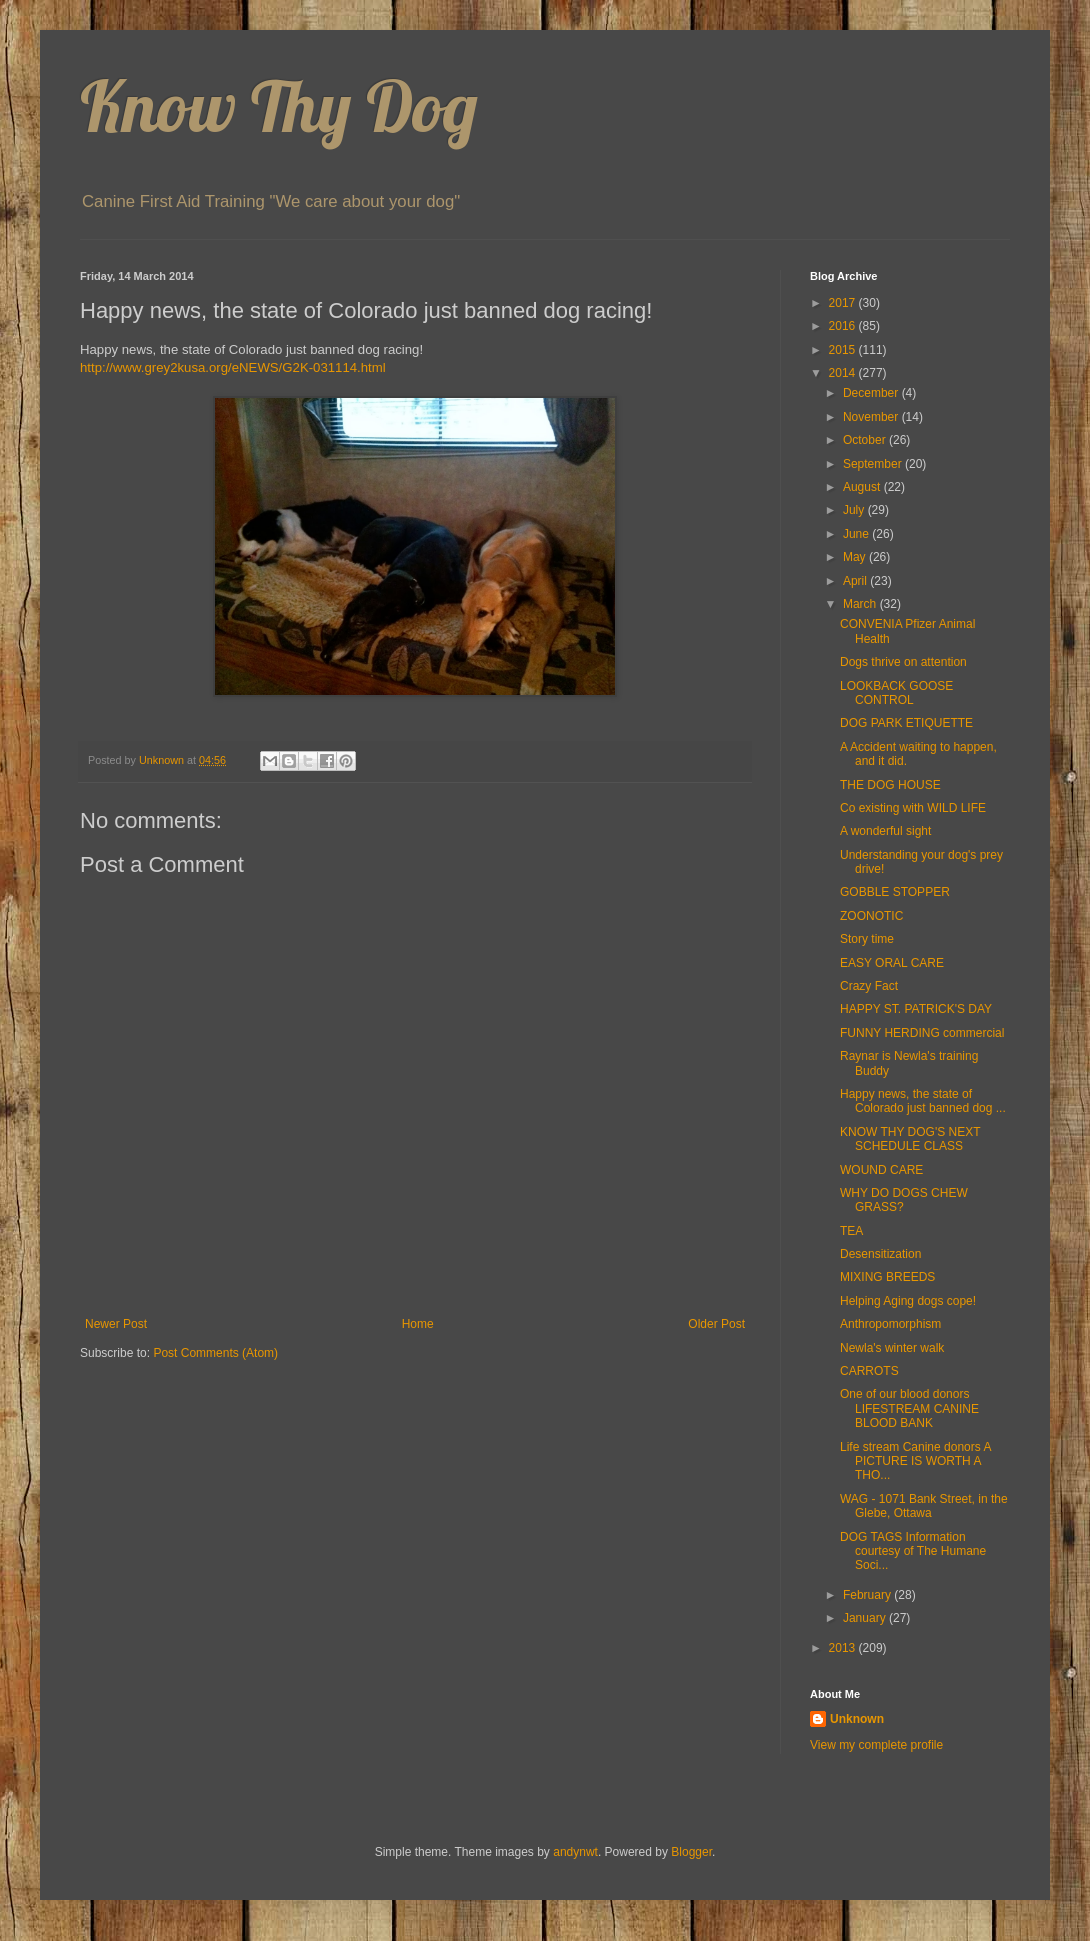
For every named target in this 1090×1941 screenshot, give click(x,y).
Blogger (691, 1852)
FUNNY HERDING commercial (922, 1033)
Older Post (716, 1324)
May (856, 557)
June (857, 534)
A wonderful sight (885, 831)
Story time (867, 939)
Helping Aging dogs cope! (908, 1301)
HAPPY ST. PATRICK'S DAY (916, 1009)
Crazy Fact (869, 986)
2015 (844, 350)
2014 (844, 373)
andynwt (575, 1852)
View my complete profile (876, 1745)
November (872, 417)
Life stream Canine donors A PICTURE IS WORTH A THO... (915, 1461)
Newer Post (116, 1324)
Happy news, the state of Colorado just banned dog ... (923, 1101)
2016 (844, 326)
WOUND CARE (881, 1170)
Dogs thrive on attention (903, 662)
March (861, 604)
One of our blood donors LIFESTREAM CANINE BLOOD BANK (909, 1408)
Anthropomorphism (890, 1324)
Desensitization (880, 1254)
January (866, 1618)
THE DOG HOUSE (890, 785)
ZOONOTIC (871, 916)
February (868, 1595)
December (872, 393)
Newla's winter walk (892, 1348)
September (874, 464)
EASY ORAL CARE (892, 963)
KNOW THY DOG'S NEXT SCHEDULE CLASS (910, 1139)
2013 (844, 1648)
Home (418, 1324)
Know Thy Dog (279, 106)
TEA (851, 1231)
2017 (844, 303)
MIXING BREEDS (887, 1277)
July (855, 510)
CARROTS (869, 1371)
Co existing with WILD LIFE (913, 808)
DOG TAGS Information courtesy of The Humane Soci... (913, 1551)
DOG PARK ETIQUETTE (906, 723)
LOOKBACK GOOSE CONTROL (896, 693)
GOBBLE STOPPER (895, 892)
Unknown (857, 1719)
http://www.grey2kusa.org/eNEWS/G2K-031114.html (233, 367)
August (863, 487)
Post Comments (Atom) (215, 1353)
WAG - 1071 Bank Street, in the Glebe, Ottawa (924, 1506)
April (856, 581)
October (866, 440)
